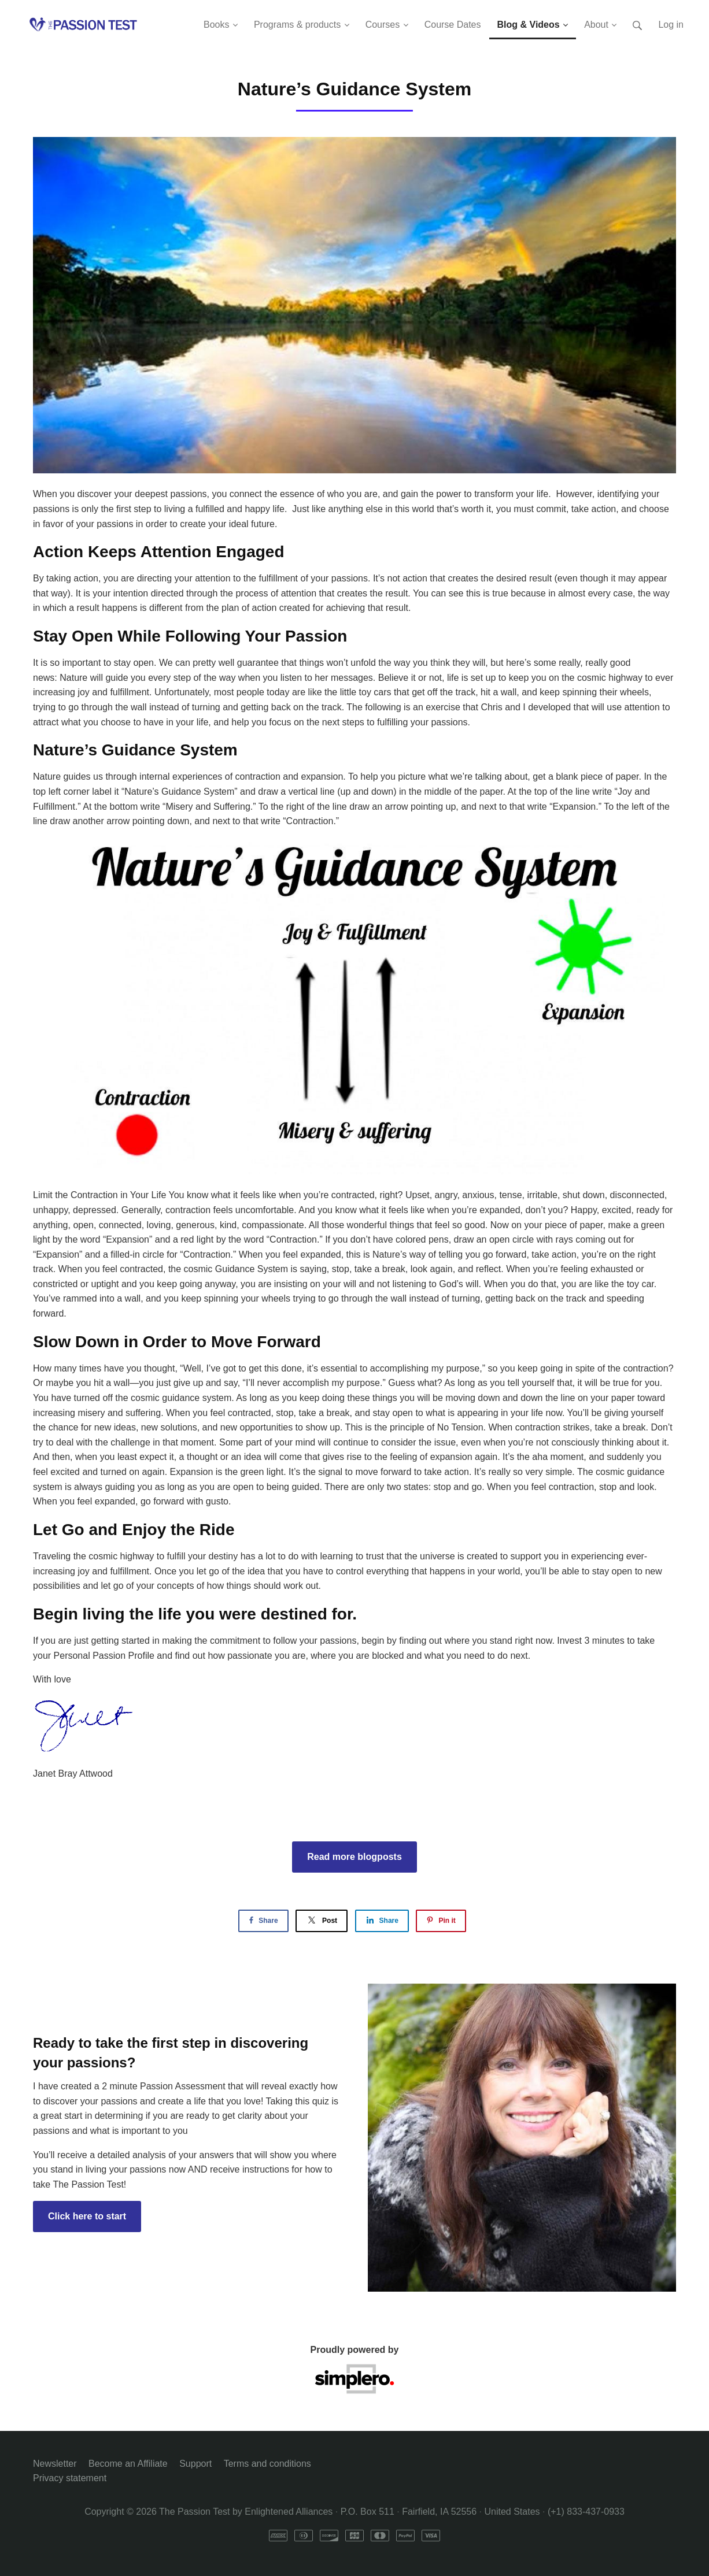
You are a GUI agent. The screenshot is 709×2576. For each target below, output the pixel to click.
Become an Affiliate (128, 2463)
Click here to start (87, 2216)
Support (195, 2463)
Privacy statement (69, 2478)
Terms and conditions (267, 2463)
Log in (671, 24)
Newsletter (55, 2463)
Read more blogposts (354, 1857)
